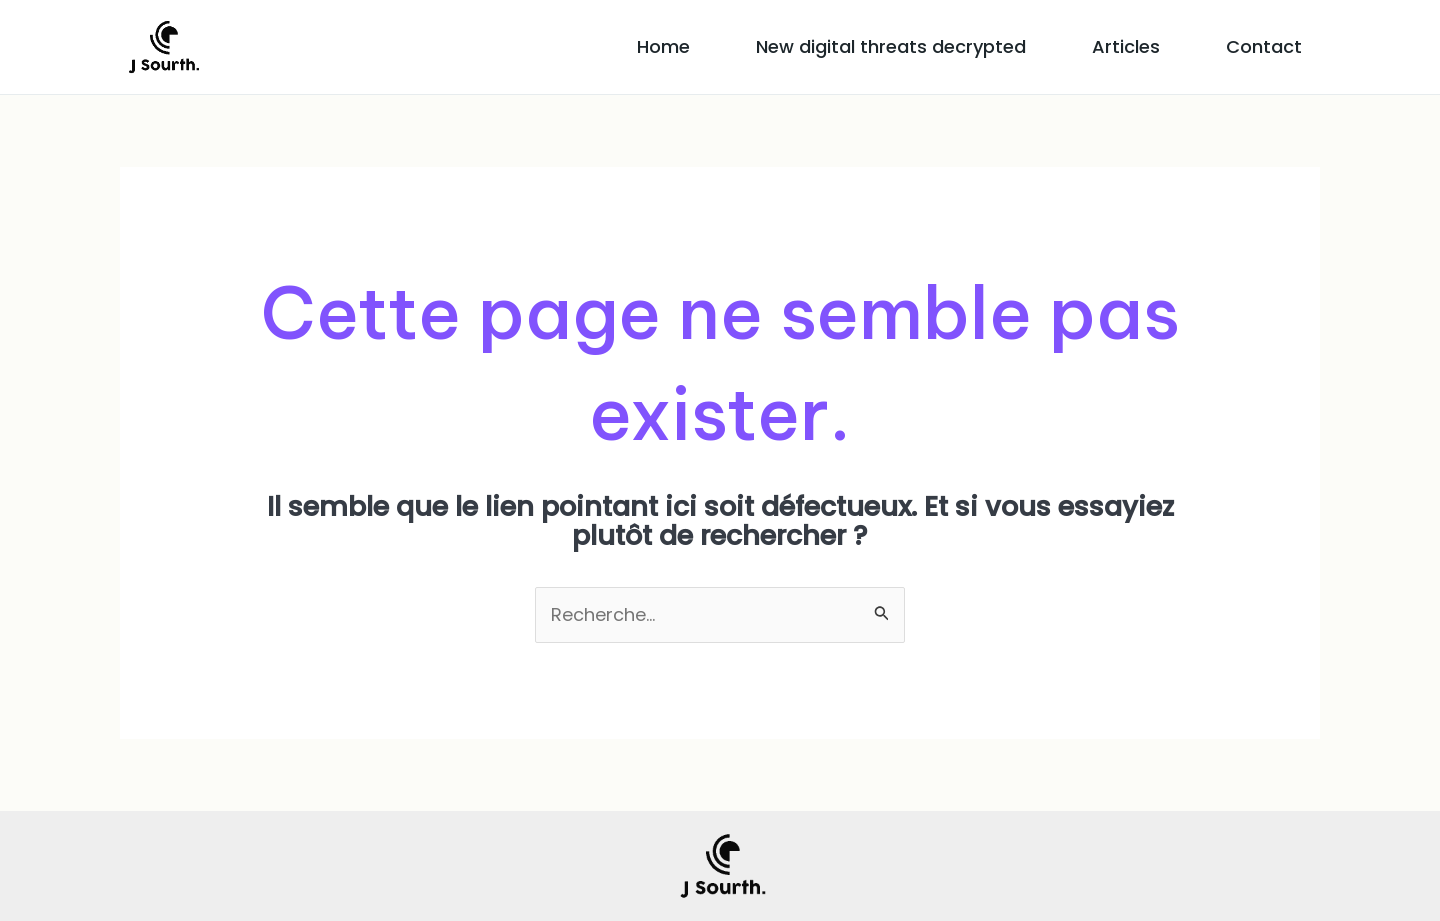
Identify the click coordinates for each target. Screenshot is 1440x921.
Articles (1126, 46)
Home (663, 46)
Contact (1264, 46)
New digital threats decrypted (891, 46)
